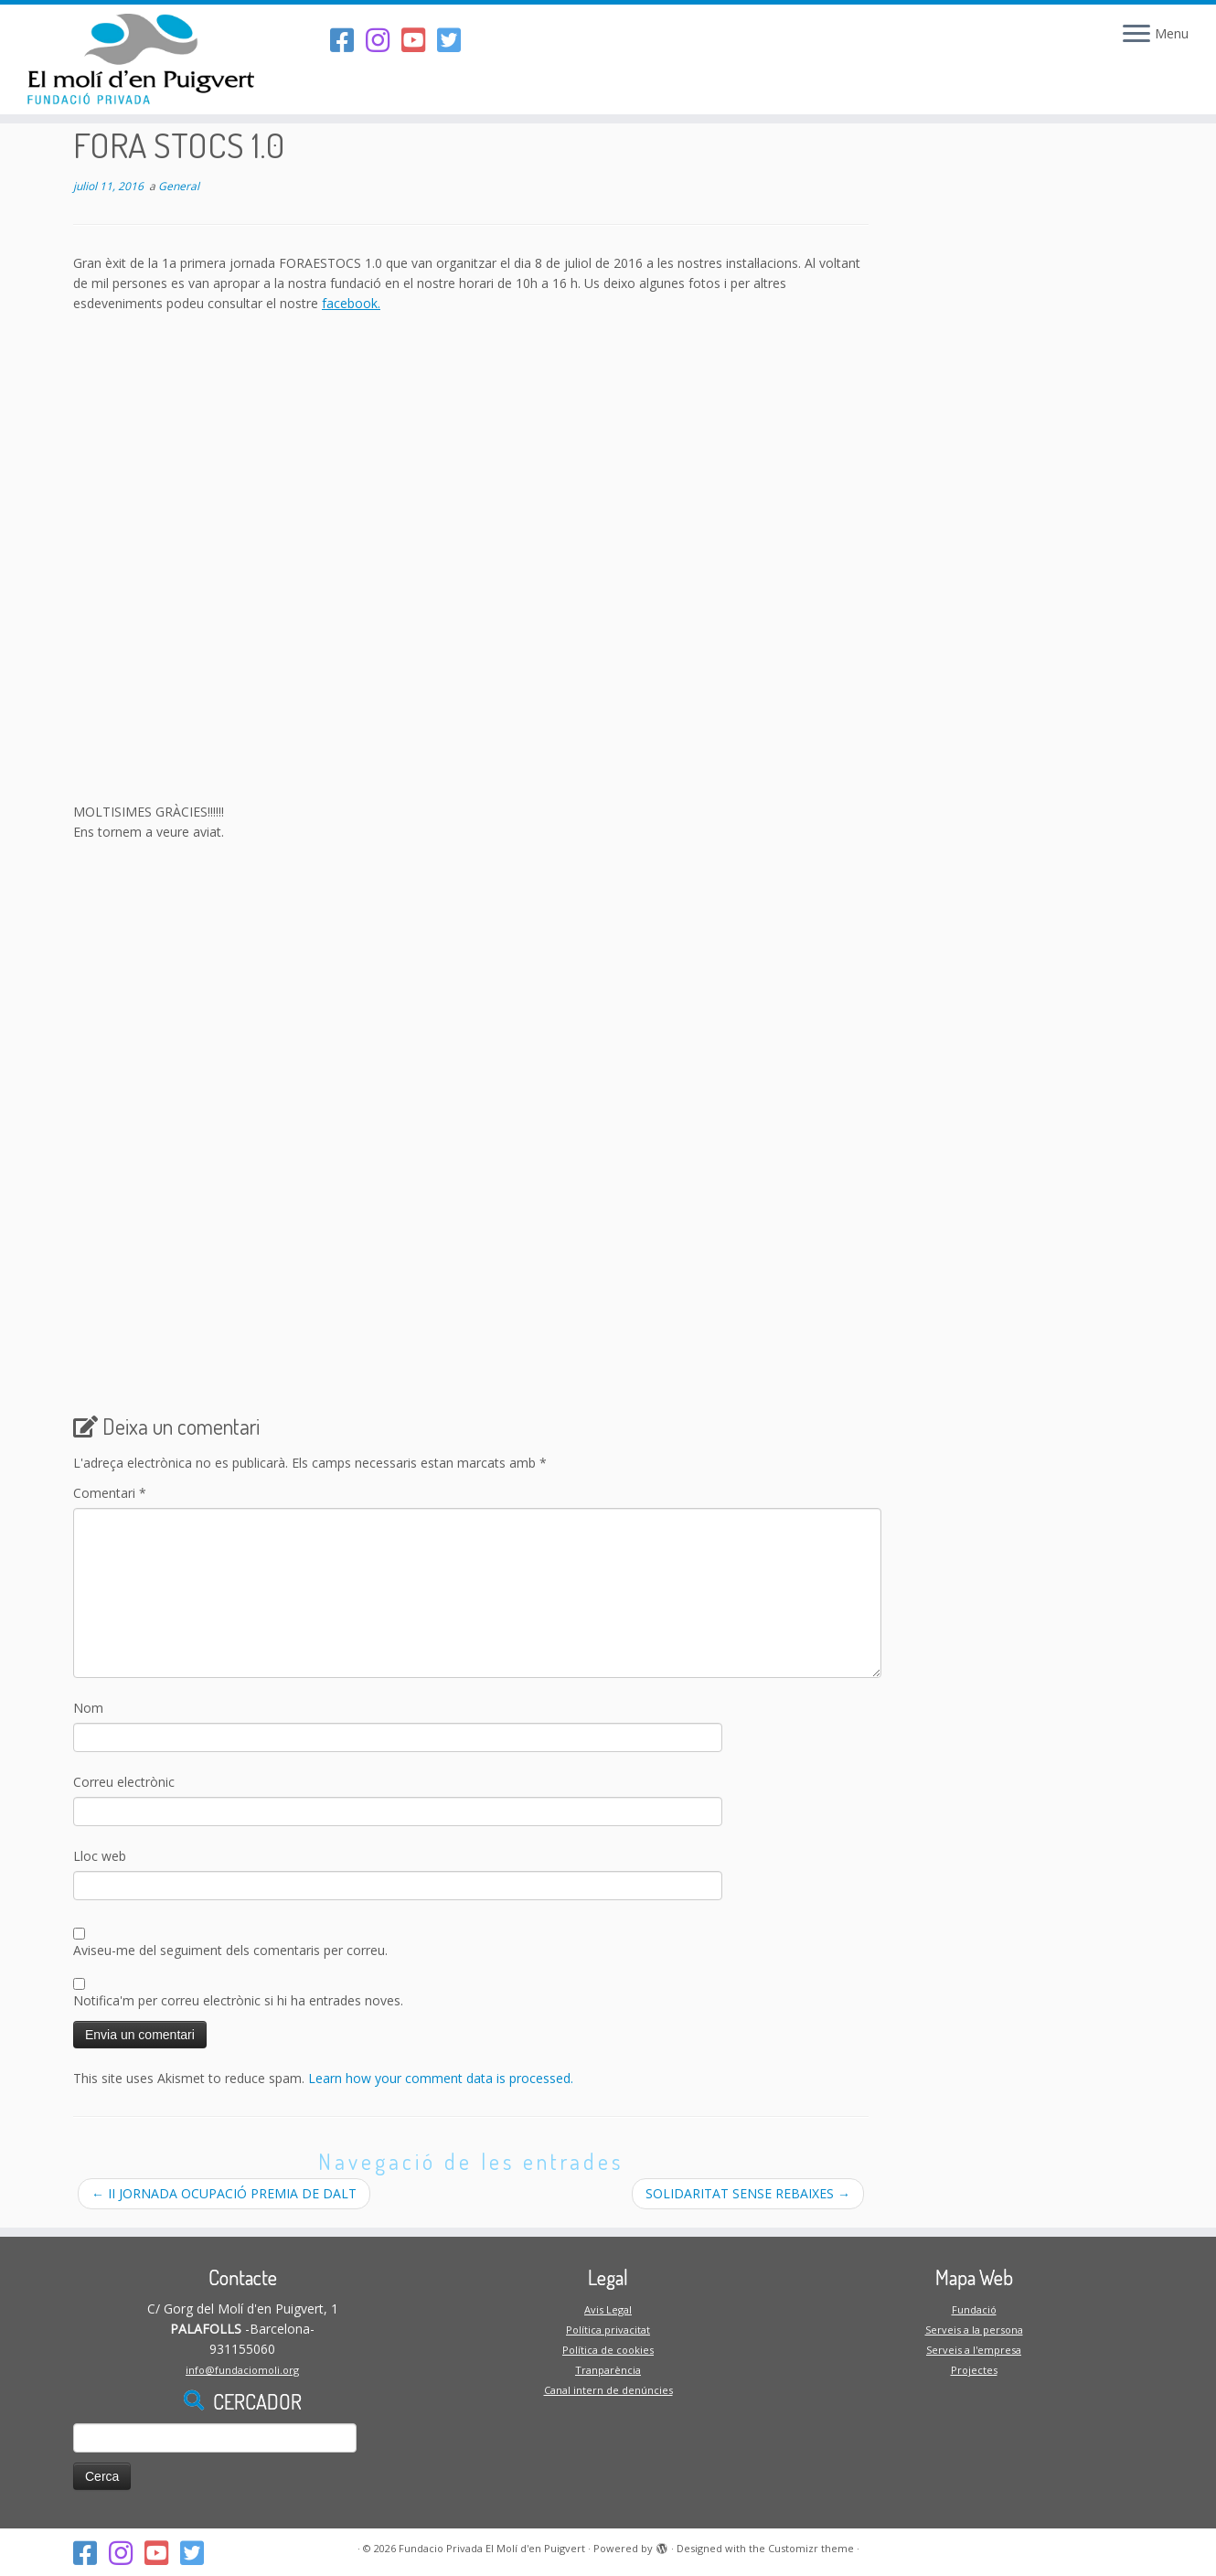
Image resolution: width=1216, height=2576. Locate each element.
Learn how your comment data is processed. (440, 2078)
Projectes (974, 2370)
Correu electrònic (124, 1781)
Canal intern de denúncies (608, 2390)
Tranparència (608, 2370)
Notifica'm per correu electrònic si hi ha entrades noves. (238, 2000)
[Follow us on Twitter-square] (455, 40)
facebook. (351, 303)
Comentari (109, 1493)
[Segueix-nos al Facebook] (348, 40)
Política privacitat (608, 2329)
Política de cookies (608, 2350)
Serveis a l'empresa (973, 2350)
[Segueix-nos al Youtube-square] (419, 40)
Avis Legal (608, 2309)
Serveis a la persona (974, 2329)
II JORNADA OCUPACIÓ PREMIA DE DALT (224, 2193)
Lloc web (99, 1856)
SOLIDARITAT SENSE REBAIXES (747, 2193)
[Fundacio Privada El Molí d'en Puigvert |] (140, 59)
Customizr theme (811, 2548)
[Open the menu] (1136, 34)
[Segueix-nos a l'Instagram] (383, 40)
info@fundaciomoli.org (242, 2370)
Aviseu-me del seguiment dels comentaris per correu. (230, 1950)
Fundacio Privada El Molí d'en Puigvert (492, 2548)
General (178, 186)
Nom (88, 1707)
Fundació (974, 2309)
